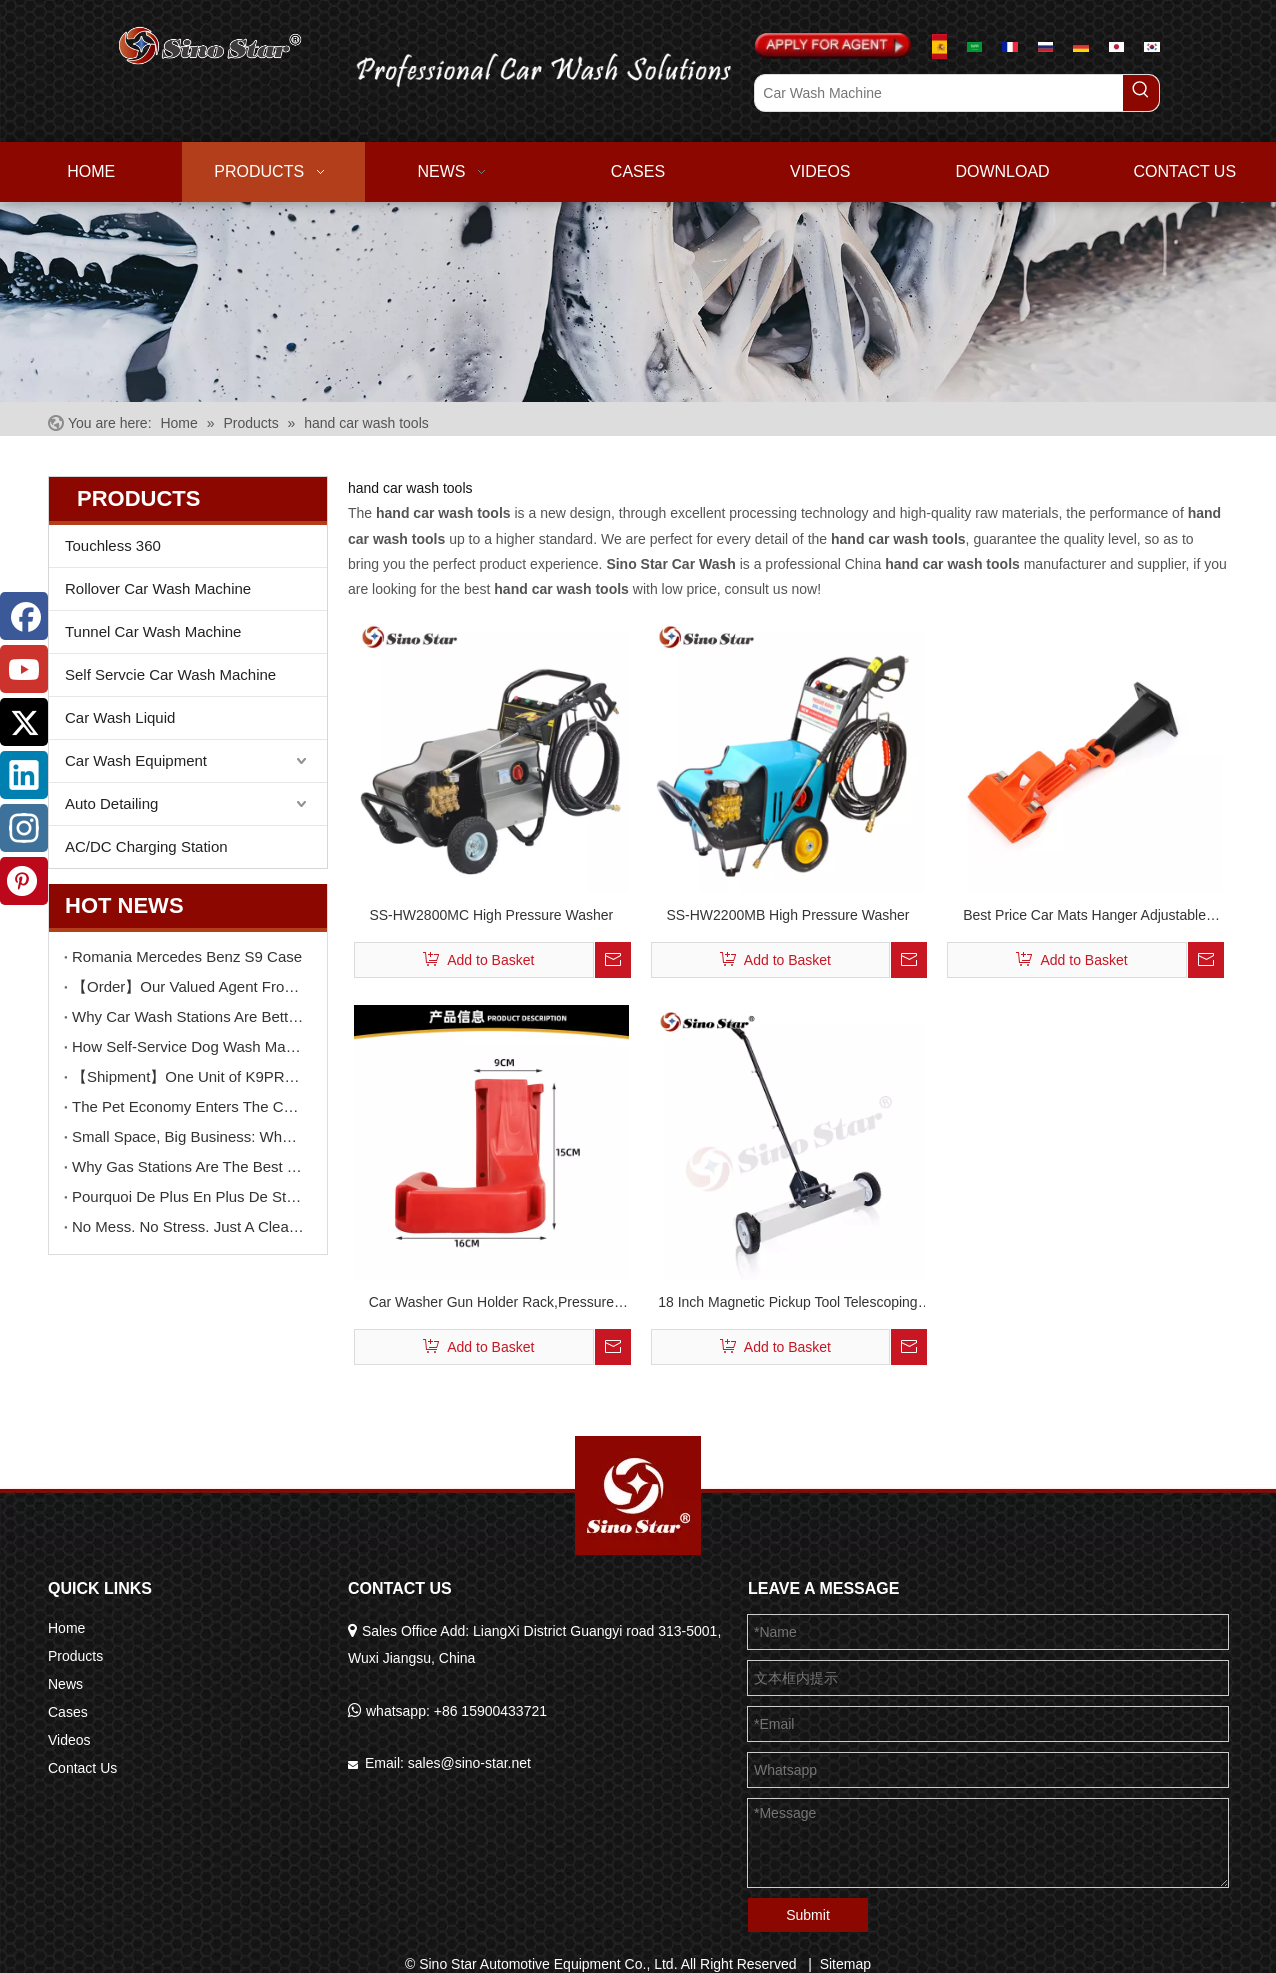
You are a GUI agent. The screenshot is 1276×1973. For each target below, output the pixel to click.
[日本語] (1116, 46)
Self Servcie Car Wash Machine (170, 674)
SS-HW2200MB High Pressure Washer (787, 915)
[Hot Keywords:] (1141, 93)
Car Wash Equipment (136, 760)
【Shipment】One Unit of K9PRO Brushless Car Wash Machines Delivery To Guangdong (188, 1076)
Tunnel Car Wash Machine (153, 631)
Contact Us (82, 1768)
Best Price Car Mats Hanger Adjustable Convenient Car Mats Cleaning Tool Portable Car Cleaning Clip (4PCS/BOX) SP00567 (1084, 917)
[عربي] (974, 46)
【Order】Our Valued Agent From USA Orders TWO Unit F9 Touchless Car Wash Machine (188, 986)
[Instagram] (24, 828)
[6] (638, 301)
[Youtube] (24, 669)
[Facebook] (24, 616)
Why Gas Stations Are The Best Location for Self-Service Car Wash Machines (188, 1166)
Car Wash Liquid (120, 717)
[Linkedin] (24, 775)
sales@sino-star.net (469, 1763)
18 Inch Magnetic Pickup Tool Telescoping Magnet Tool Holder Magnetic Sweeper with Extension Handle (788, 1304)
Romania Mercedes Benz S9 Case (187, 956)
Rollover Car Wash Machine (158, 588)
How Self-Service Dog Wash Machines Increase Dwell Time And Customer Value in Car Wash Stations (188, 1046)
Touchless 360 (113, 545)
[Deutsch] (1080, 46)
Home (66, 1628)
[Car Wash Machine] (938, 93)
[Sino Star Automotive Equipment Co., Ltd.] (638, 1495)
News (65, 1684)
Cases (68, 1712)
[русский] (1045, 46)
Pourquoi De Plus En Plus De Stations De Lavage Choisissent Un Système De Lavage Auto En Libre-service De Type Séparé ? (188, 1196)
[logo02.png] (531, 66)
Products (75, 1656)
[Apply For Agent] (832, 46)
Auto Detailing (111, 803)
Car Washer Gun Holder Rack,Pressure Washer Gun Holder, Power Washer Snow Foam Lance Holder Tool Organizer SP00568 (491, 1304)
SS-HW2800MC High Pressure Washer (491, 915)
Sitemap (845, 1964)
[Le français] (1009, 46)
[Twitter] (24, 722)
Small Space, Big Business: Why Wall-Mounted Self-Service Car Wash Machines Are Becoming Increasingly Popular (188, 1136)
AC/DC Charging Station (146, 846)
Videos (69, 1740)
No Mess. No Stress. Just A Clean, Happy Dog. (188, 1226)
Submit (808, 1915)
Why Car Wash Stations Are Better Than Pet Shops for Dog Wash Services (188, 1016)
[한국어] (1151, 46)
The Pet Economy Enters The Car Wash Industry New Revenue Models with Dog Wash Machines (188, 1106)
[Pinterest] (24, 881)
